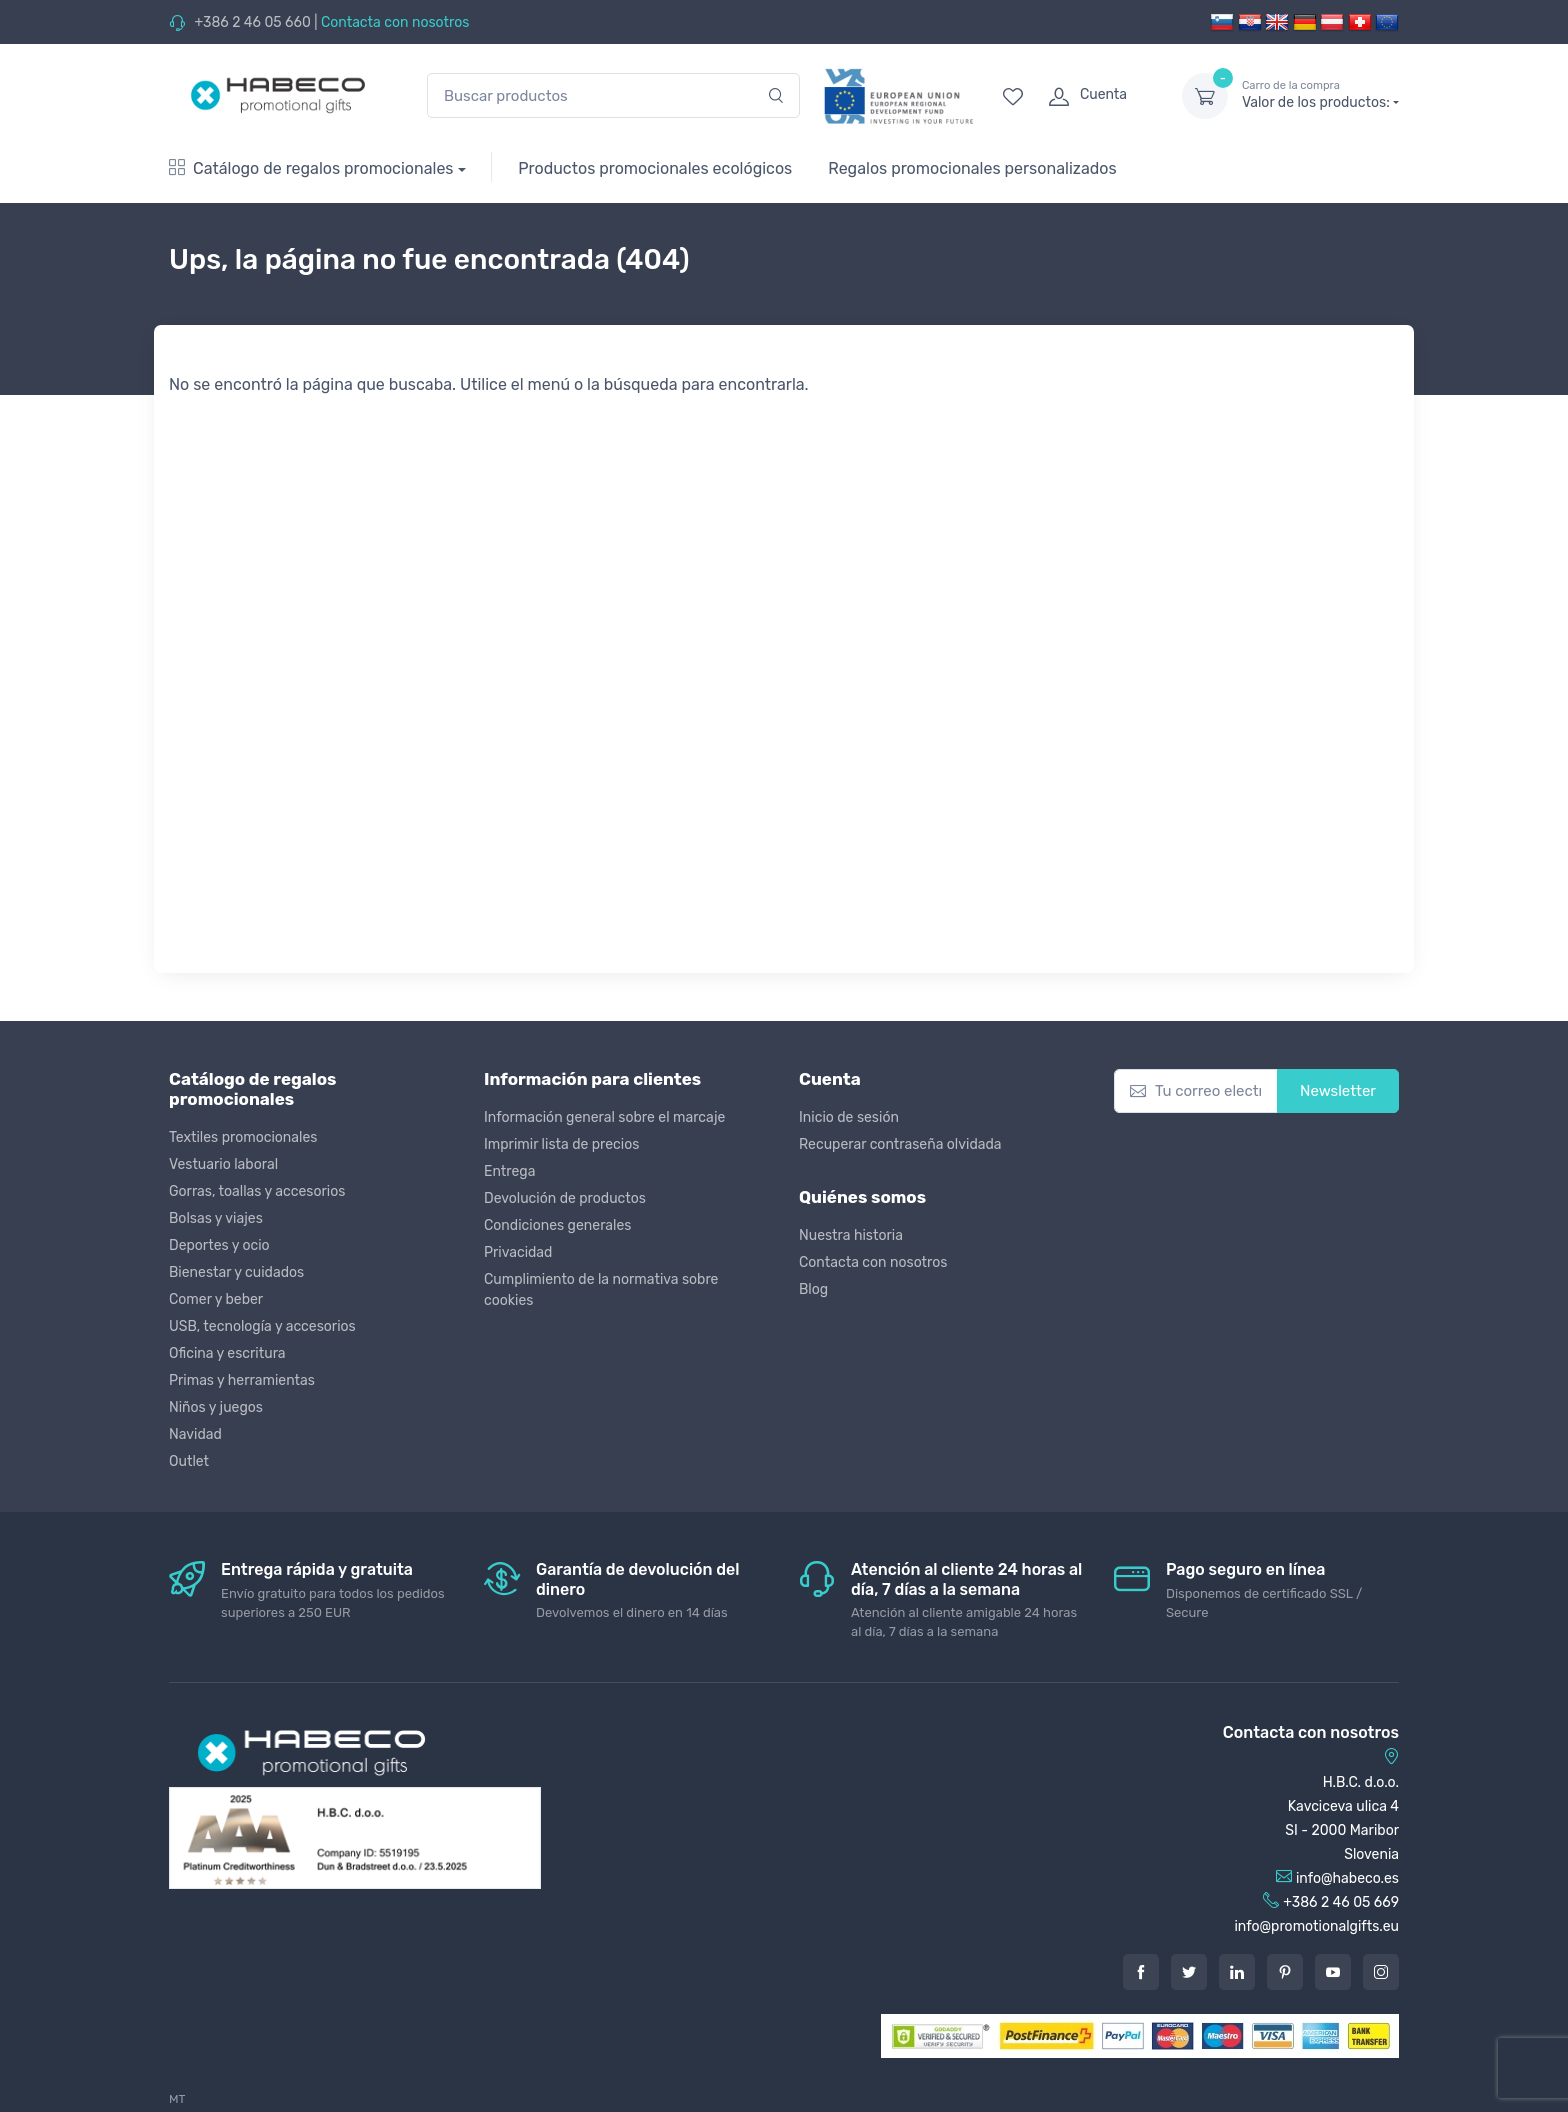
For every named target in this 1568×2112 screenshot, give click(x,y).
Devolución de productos (565, 1198)
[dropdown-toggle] (1205, 96)
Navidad (195, 1434)
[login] (1097, 96)
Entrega (509, 1171)
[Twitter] (1189, 1972)
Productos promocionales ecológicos (655, 168)
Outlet (189, 1461)
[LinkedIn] (1237, 1972)
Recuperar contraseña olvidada (900, 1144)
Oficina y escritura (227, 1353)
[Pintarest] (1285, 1972)
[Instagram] (1381, 1972)
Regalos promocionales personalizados (972, 168)
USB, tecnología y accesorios (262, 1326)
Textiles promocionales (243, 1137)
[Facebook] (1141, 1972)
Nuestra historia (851, 1235)
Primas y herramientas (242, 1380)
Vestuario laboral (223, 1164)
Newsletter (1338, 1091)
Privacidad (518, 1252)
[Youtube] (1333, 1972)
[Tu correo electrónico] (1196, 1091)
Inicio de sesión (849, 1117)
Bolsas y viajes (216, 1218)
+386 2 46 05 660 (252, 22)
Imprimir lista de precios (561, 1144)
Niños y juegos (216, 1407)
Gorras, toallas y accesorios (257, 1191)
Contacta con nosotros (395, 22)
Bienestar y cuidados (236, 1272)
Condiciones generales (557, 1225)
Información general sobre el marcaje (604, 1117)
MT (177, 2099)
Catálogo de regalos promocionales (311, 168)
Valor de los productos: (1320, 95)
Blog (813, 1289)
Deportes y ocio (219, 1245)
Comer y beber (216, 1299)
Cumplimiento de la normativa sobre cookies (601, 1290)
